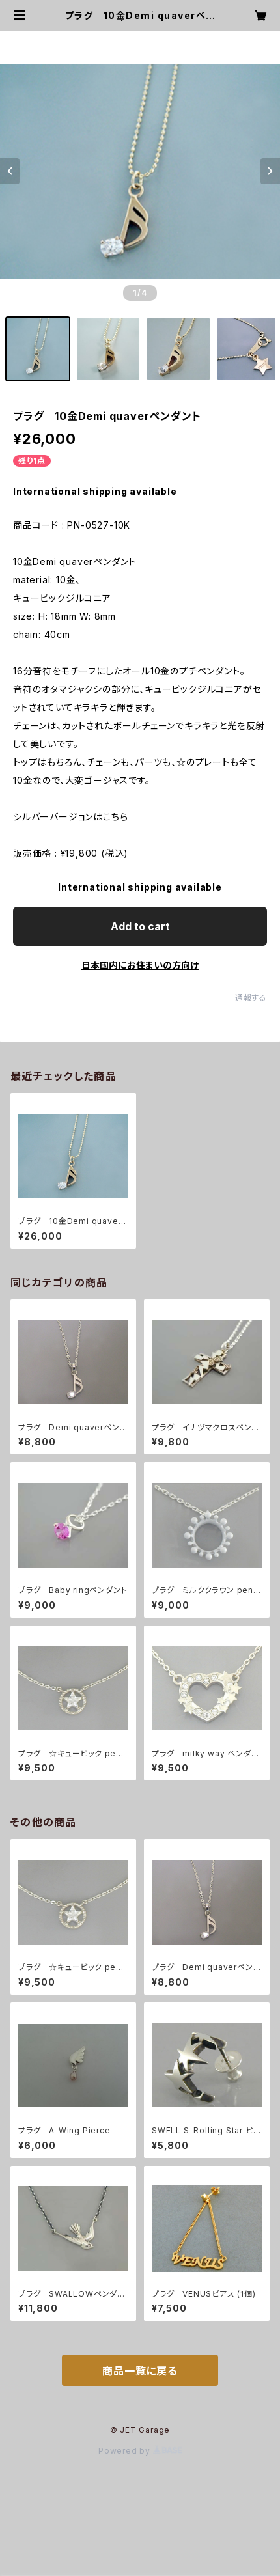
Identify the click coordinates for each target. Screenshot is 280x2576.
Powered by (140, 2451)
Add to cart (140, 926)
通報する (251, 998)
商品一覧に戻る (140, 2370)
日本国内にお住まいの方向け (140, 965)
